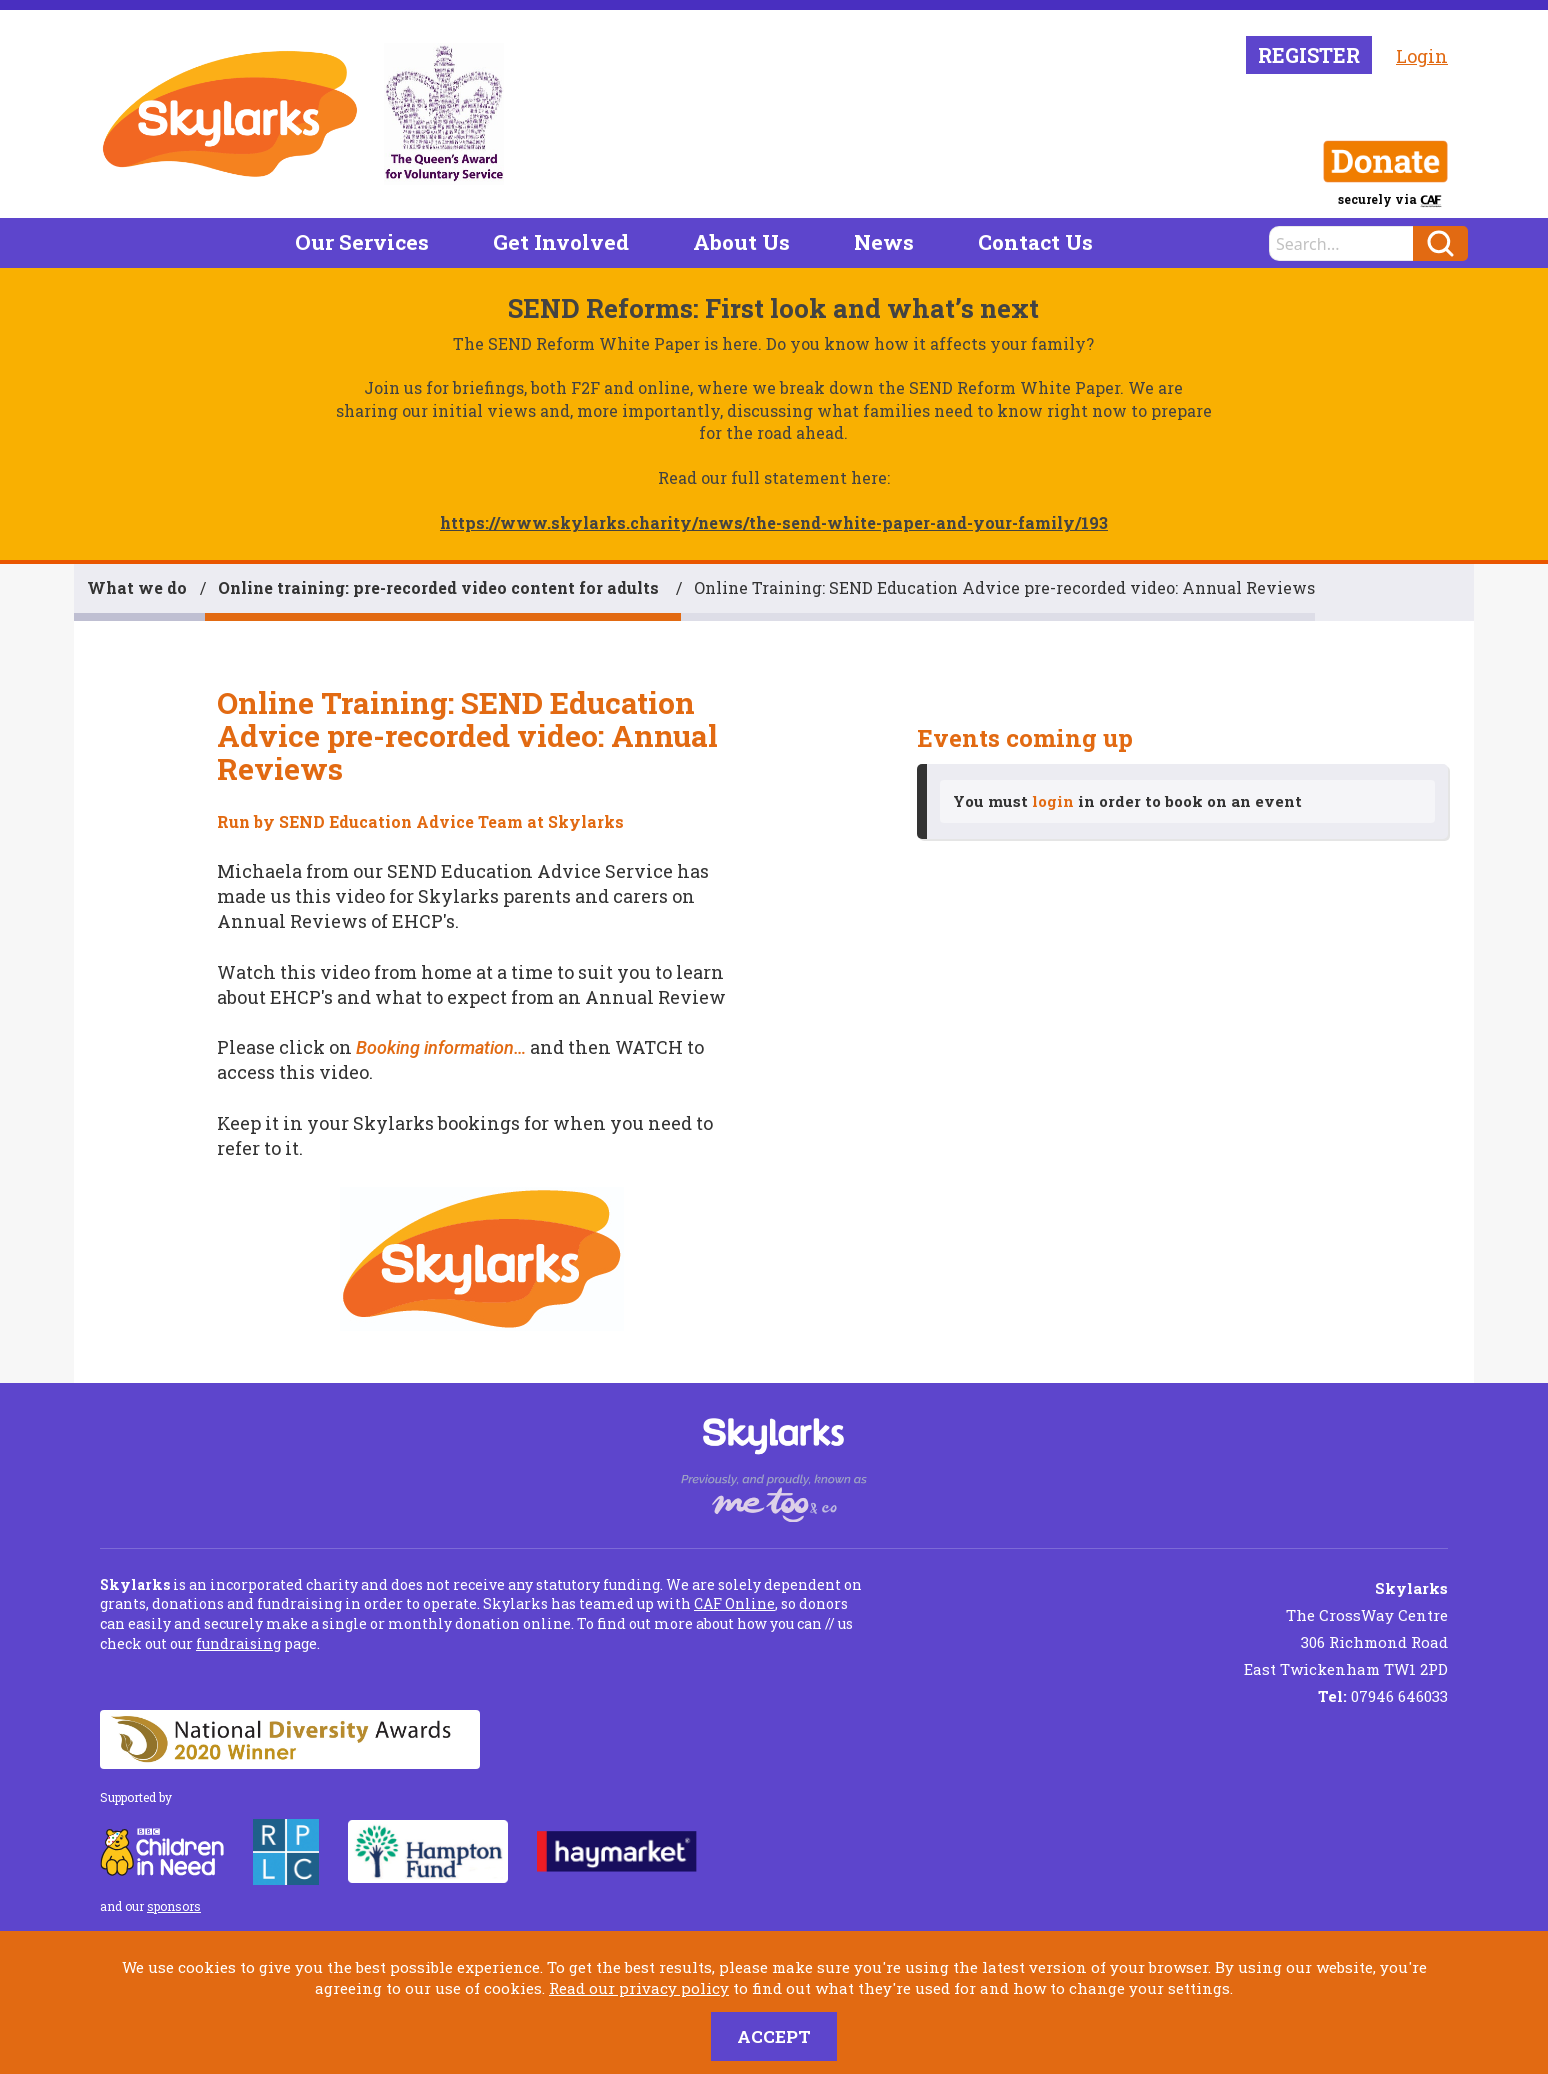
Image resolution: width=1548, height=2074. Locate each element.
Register (1309, 55)
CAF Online (734, 1603)
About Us (741, 242)
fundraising (238, 1643)
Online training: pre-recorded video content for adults (440, 587)
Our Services (362, 242)
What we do (137, 587)
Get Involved (561, 242)
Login (1422, 56)
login (1053, 801)
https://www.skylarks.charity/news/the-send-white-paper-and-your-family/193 (774, 522)
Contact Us (1035, 242)
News (884, 242)
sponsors (174, 1906)
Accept (774, 2036)
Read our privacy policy (639, 1988)
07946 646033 (1383, 1696)
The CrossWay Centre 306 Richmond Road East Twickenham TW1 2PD (1346, 1628)
